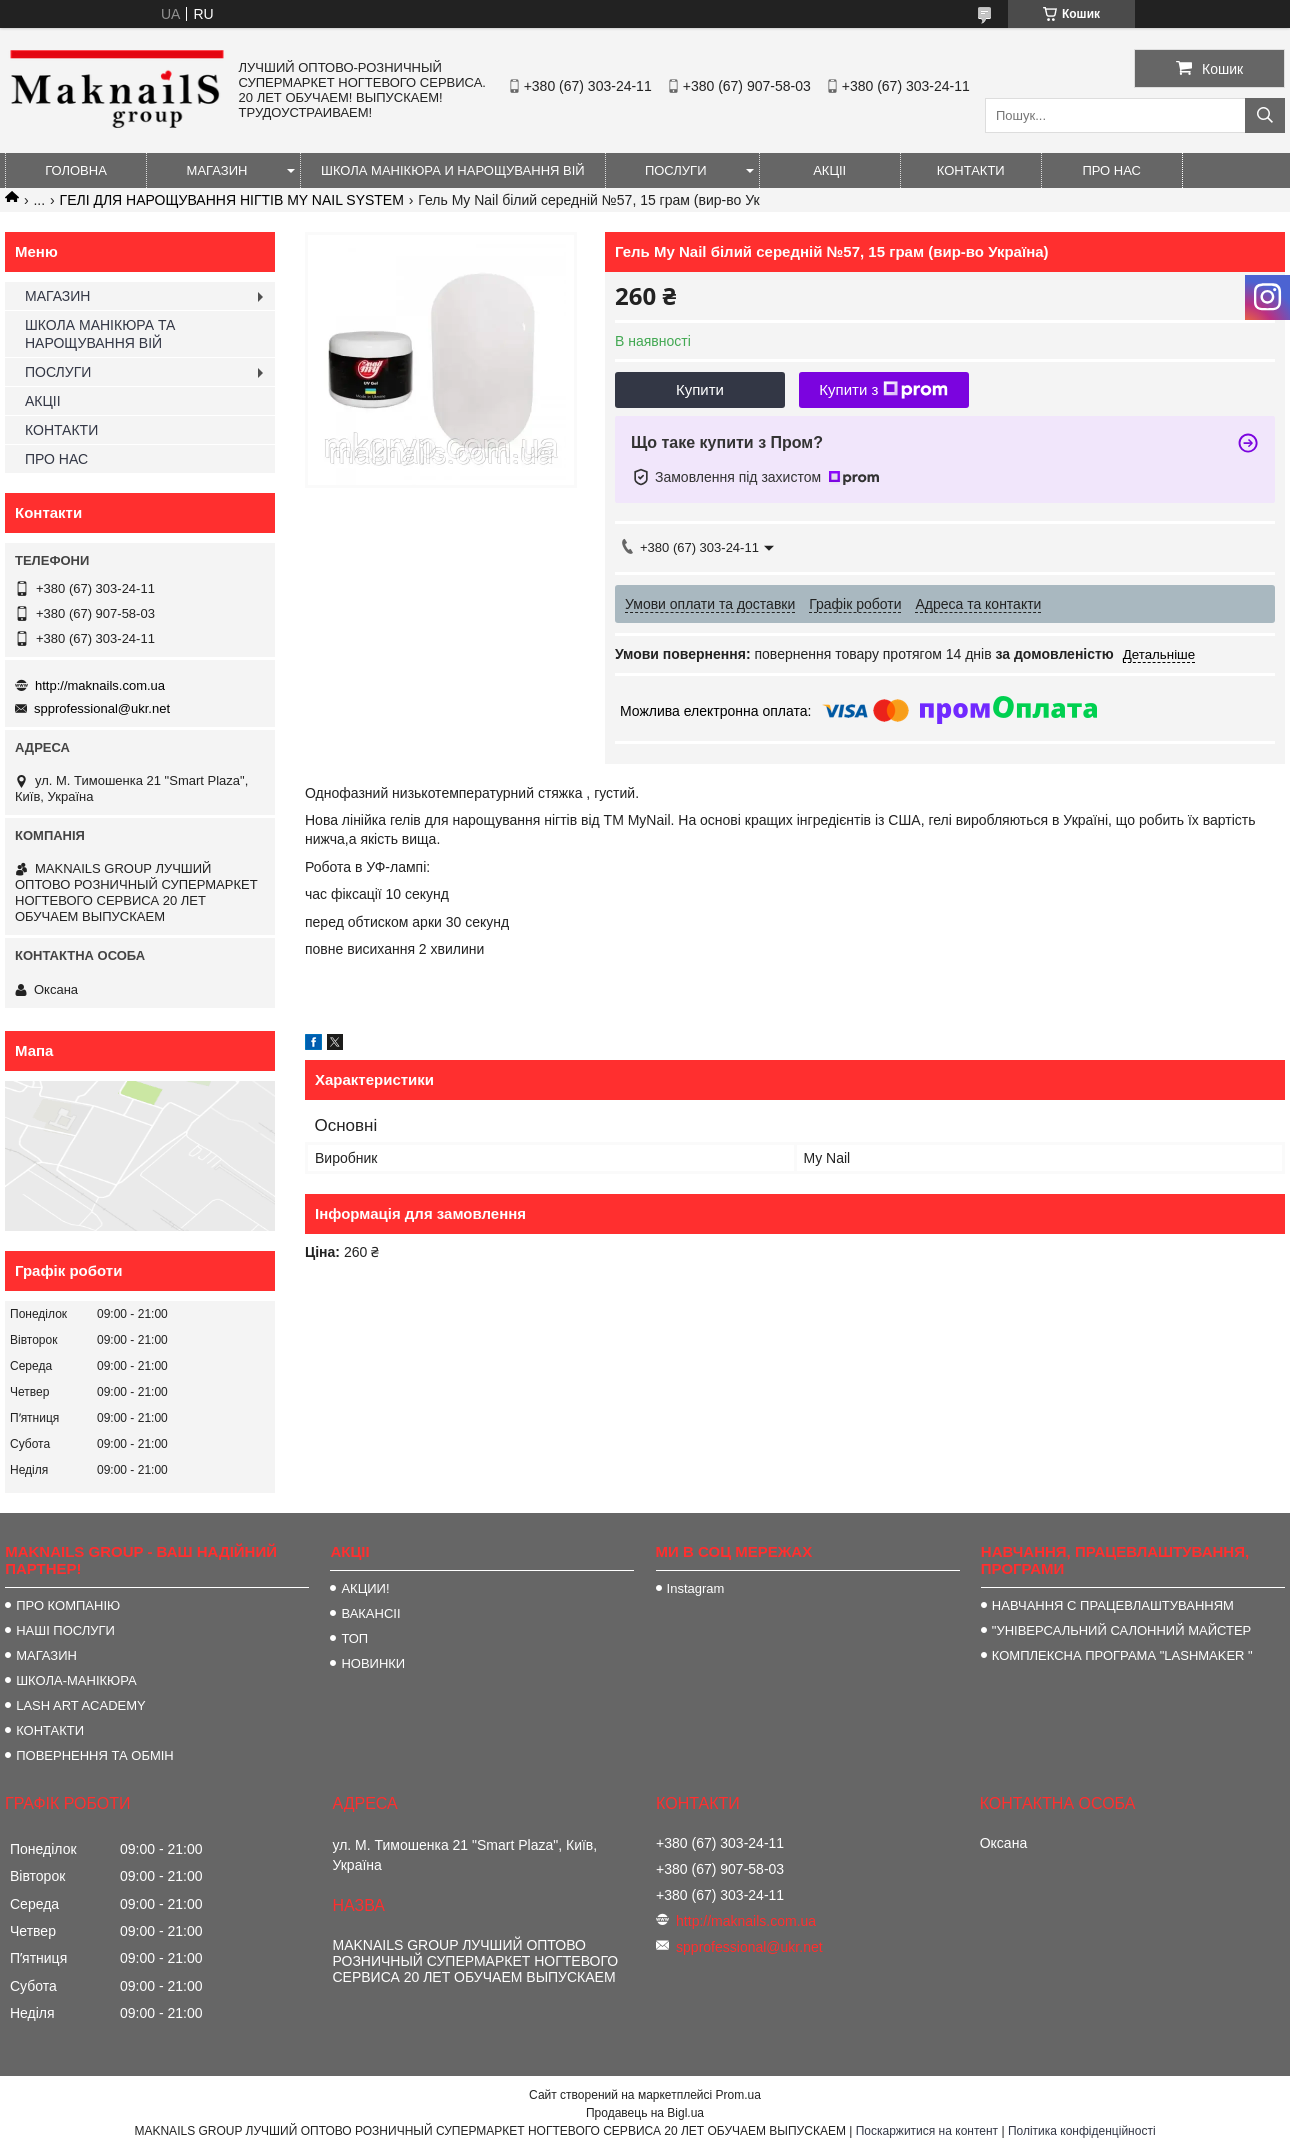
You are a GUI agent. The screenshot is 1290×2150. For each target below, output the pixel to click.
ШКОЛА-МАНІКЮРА (76, 1680)
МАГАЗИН (217, 170)
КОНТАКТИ (971, 170)
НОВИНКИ (373, 1663)
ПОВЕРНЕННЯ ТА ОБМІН (95, 1755)
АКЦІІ (829, 170)
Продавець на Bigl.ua (645, 2113)
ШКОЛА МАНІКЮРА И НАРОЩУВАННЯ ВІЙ (453, 170)
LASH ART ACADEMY (81, 1705)
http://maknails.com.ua (100, 685)
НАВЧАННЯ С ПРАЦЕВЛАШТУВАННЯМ (1113, 1605)
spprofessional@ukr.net (102, 708)
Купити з (883, 390)
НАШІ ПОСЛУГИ (65, 1630)
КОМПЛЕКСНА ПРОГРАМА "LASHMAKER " (1122, 1655)
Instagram (696, 1588)
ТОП (354, 1638)
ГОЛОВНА (76, 170)
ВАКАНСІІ (370, 1613)
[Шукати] (1265, 115)
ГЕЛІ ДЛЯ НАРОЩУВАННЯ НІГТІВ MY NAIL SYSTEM (232, 200)
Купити (700, 389)
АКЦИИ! (365, 1588)
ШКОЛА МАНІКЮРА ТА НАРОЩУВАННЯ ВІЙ (100, 334)
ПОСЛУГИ (676, 170)
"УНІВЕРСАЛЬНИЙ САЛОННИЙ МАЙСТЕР (1121, 1630)
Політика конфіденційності (1082, 2131)
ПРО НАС (1111, 170)
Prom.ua (738, 2095)
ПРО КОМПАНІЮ (68, 1605)
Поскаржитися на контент (927, 2131)
